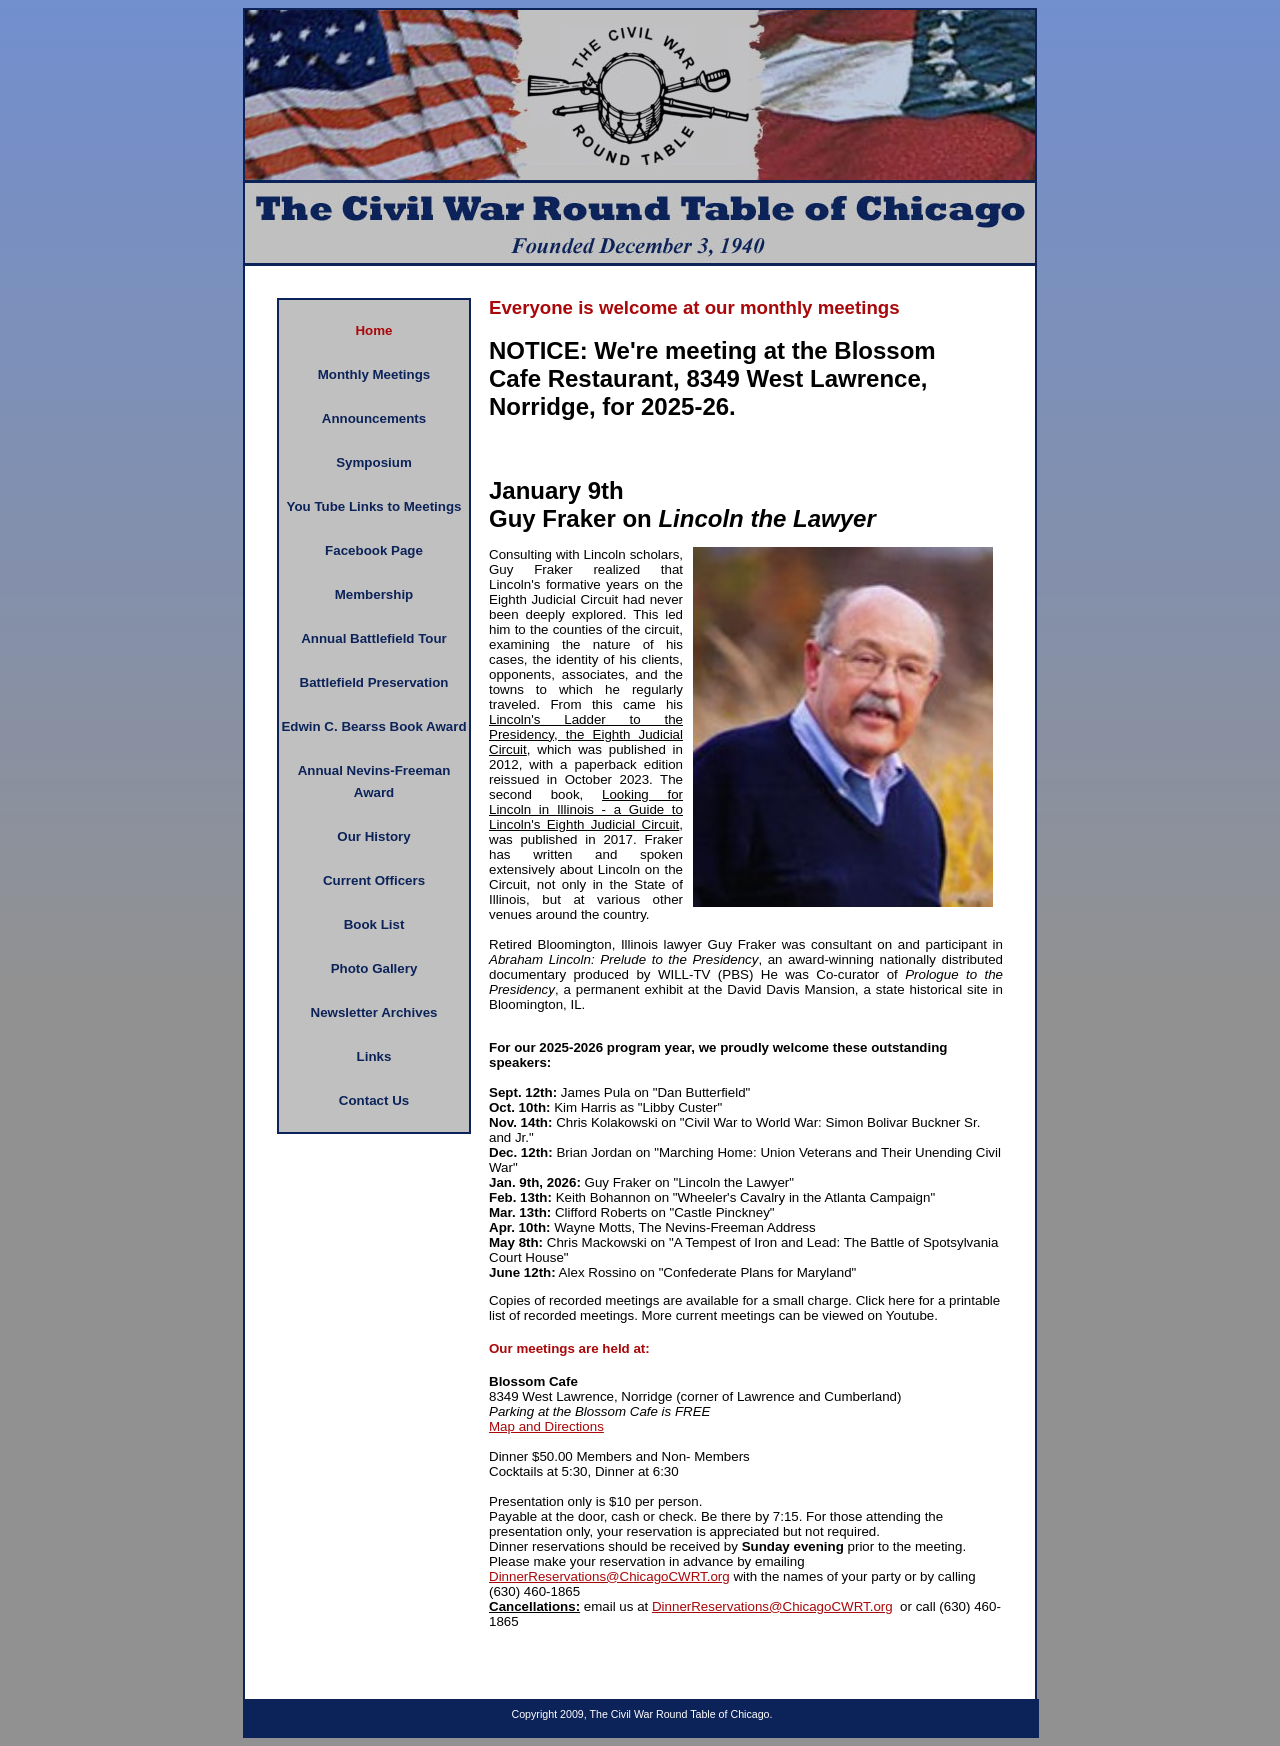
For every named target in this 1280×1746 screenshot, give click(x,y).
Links (374, 1056)
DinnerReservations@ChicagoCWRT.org (609, 1576)
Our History (373, 836)
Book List (374, 924)
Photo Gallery (374, 968)
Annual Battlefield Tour (374, 638)
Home (373, 330)
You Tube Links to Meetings (374, 506)
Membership (374, 594)
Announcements (374, 418)
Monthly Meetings (374, 374)
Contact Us (374, 1100)
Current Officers (374, 880)
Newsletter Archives (374, 1012)
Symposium (374, 462)
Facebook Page (374, 550)
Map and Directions (546, 1426)
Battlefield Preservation (374, 682)
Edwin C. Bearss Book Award (373, 726)
